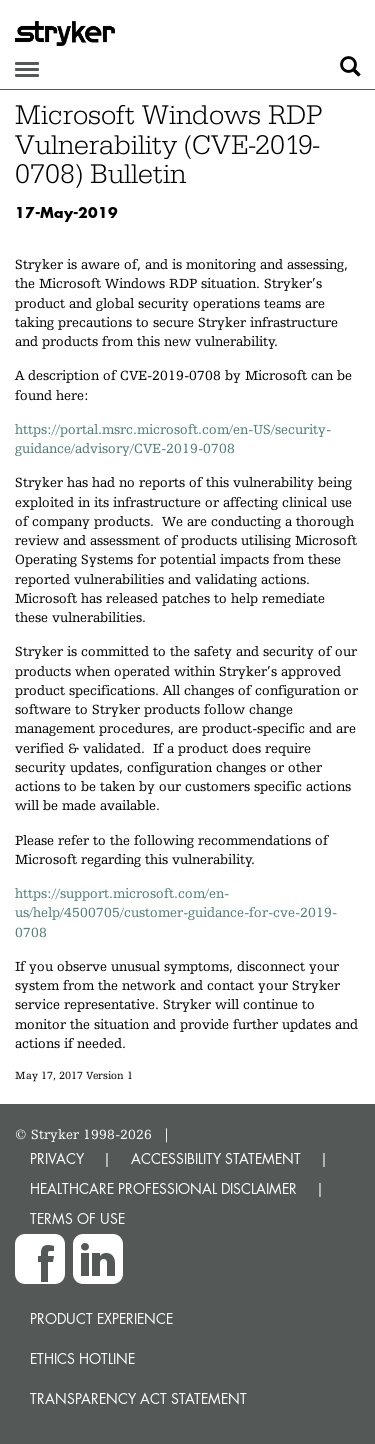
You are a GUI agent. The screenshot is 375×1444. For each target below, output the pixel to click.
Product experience (101, 1318)
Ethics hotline (82, 1358)
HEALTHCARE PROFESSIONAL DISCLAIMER (163, 1188)
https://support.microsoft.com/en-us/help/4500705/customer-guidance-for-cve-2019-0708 (176, 912)
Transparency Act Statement (138, 1398)
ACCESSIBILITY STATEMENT (216, 1158)
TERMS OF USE (77, 1218)
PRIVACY (57, 1158)
